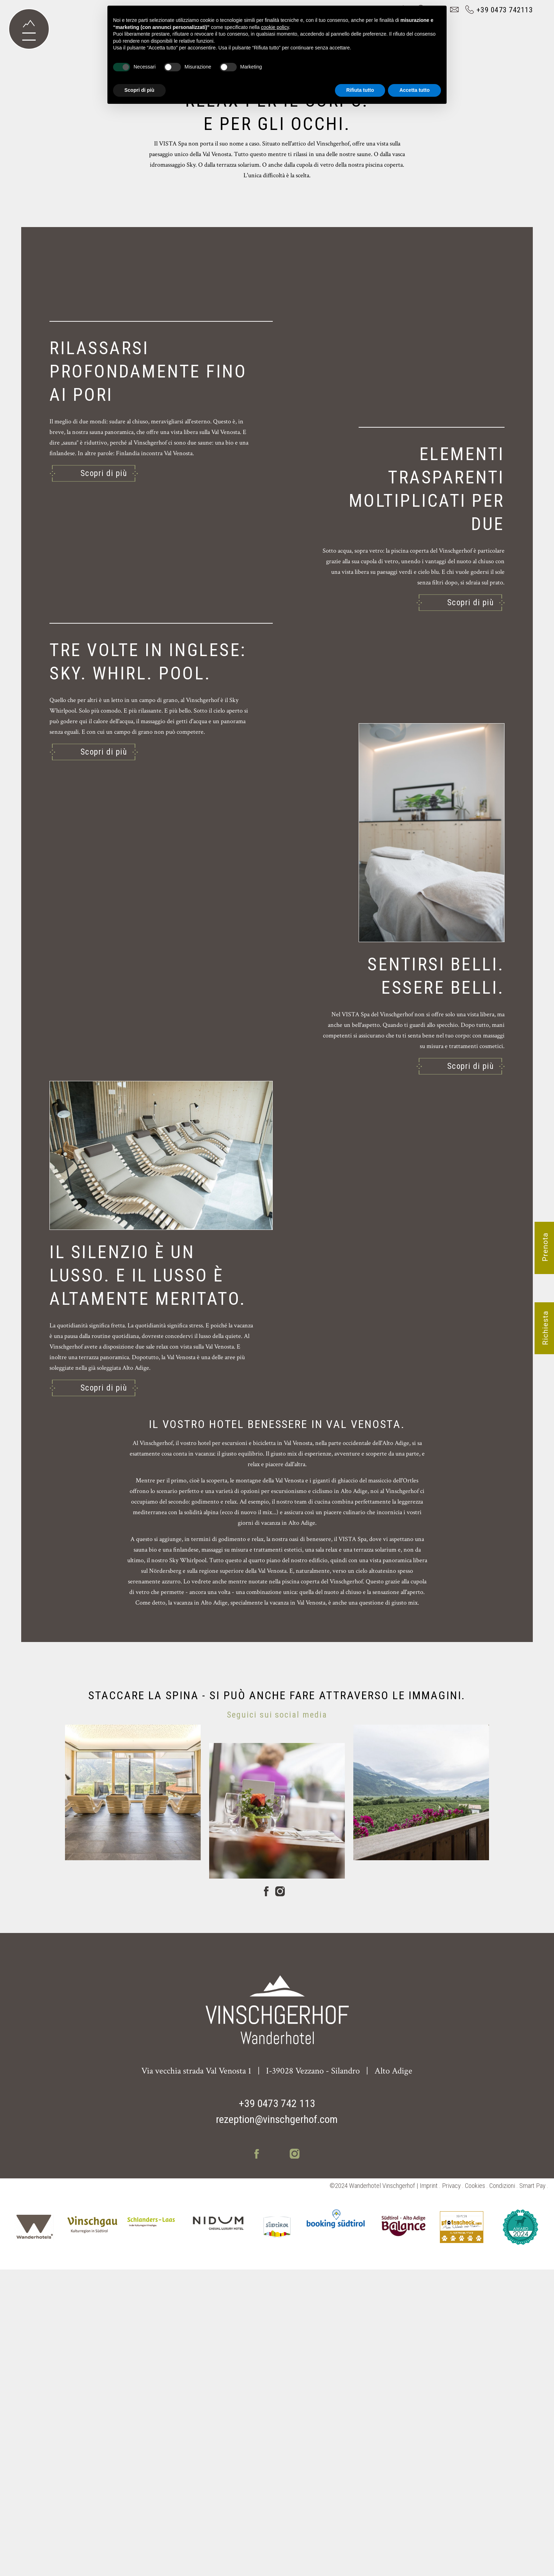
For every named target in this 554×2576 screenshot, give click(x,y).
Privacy (451, 2492)
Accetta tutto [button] (414, 90)
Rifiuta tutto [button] (360, 90)
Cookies (475, 2492)
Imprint (429, 2492)
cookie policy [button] (275, 27)
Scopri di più (104, 798)
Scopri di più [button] (139, 90)
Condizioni (502, 2492)
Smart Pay (532, 2492)
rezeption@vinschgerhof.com (277, 2426)
